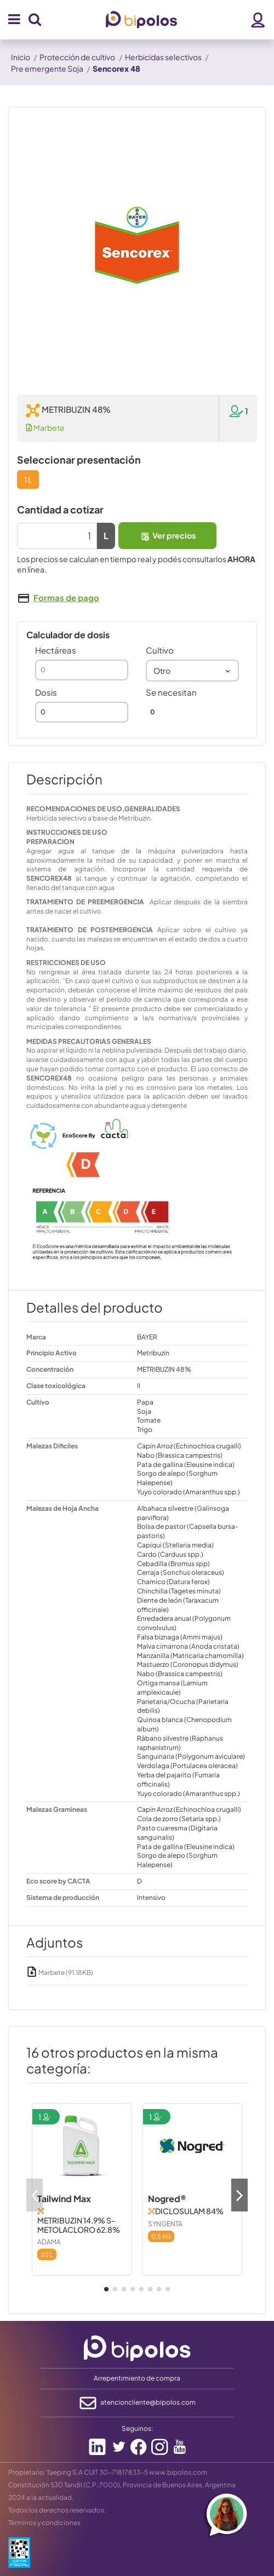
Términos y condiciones (44, 2523)
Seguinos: (137, 2428)
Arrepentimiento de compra (137, 2378)
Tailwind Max (64, 2198)
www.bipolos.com (178, 2472)
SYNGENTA (165, 2224)
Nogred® (167, 2198)
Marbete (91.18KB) (59, 1972)
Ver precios (168, 535)
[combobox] (192, 670)
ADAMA (49, 2242)
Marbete (45, 427)
